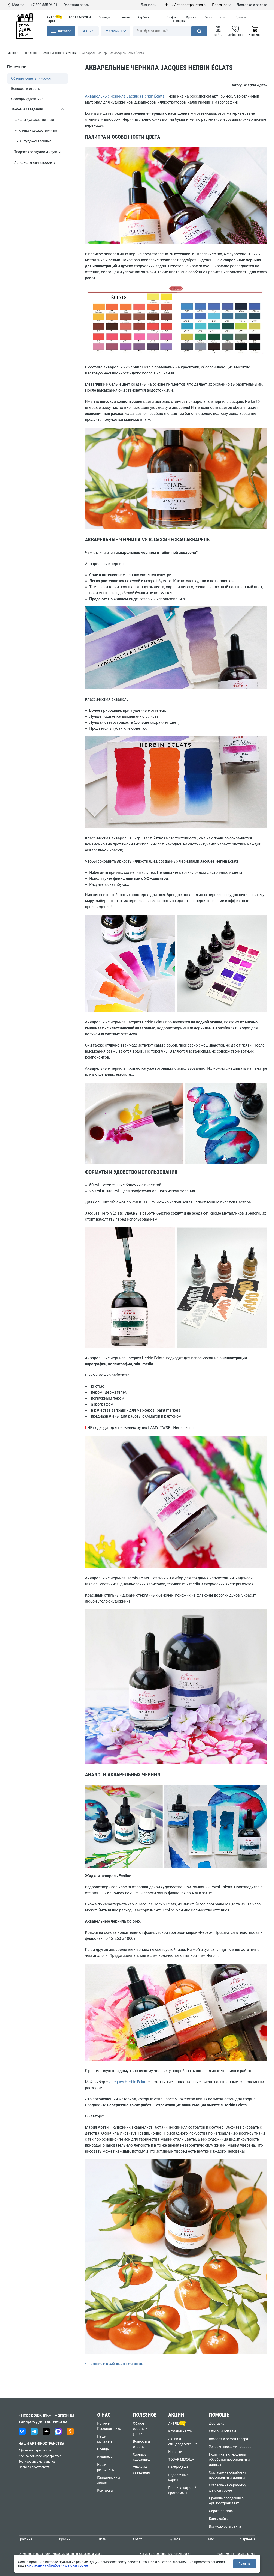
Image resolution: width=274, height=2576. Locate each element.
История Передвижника (109, 2426)
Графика (172, 17)
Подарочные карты (178, 2477)
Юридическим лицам (108, 2480)
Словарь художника (27, 99)
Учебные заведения (27, 109)
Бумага (240, 17)
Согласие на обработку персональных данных (227, 2475)
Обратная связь (76, 5)
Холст (224, 17)
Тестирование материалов (37, 2461)
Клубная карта (180, 2431)
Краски (191, 17)
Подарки (179, 21)
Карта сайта (218, 2519)
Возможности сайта (225, 2526)
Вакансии (105, 2457)
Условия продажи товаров (230, 2447)
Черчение (247, 2539)
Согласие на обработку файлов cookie (227, 2487)
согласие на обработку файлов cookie (57, 2565)
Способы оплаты (222, 2431)
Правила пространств (34, 2467)
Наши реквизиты (106, 2467)
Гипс (210, 2539)
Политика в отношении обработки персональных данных (229, 2459)
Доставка (217, 2423)
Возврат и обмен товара (228, 2439)
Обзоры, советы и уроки (60, 52)
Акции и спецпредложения (182, 2441)
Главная (12, 52)
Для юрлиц (149, 5)
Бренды (104, 17)
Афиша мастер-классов (35, 2450)
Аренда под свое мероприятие (40, 2455)
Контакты (105, 2490)
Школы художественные (34, 120)
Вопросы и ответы (25, 89)
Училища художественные (35, 130)
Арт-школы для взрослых (34, 163)
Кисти (208, 17)
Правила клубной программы (182, 2490)
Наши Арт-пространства (183, 5)
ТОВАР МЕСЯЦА (79, 17)
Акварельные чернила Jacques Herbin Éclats (124, 96)
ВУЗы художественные (32, 141)
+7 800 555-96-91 (44, 5)
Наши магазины (105, 2439)
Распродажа (178, 2467)
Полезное (219, 5)
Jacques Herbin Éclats (128, 2082)
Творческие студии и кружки (37, 152)
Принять (244, 2563)
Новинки (124, 17)
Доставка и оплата (252, 5)
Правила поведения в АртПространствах (226, 2500)
